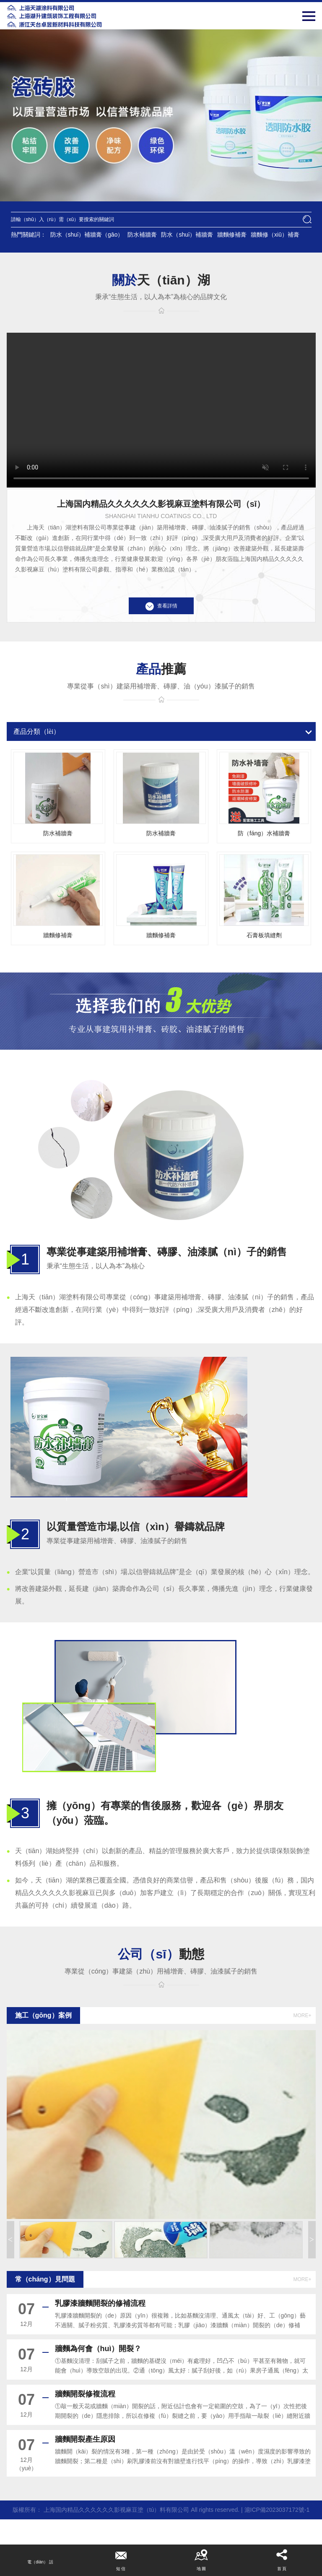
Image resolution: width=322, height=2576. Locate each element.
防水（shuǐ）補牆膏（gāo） (87, 234)
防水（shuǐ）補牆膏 (187, 234)
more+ (302, 2015)
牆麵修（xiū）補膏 (275, 234)
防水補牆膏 (142, 234)
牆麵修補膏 (232, 234)
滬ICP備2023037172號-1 (277, 2509)
